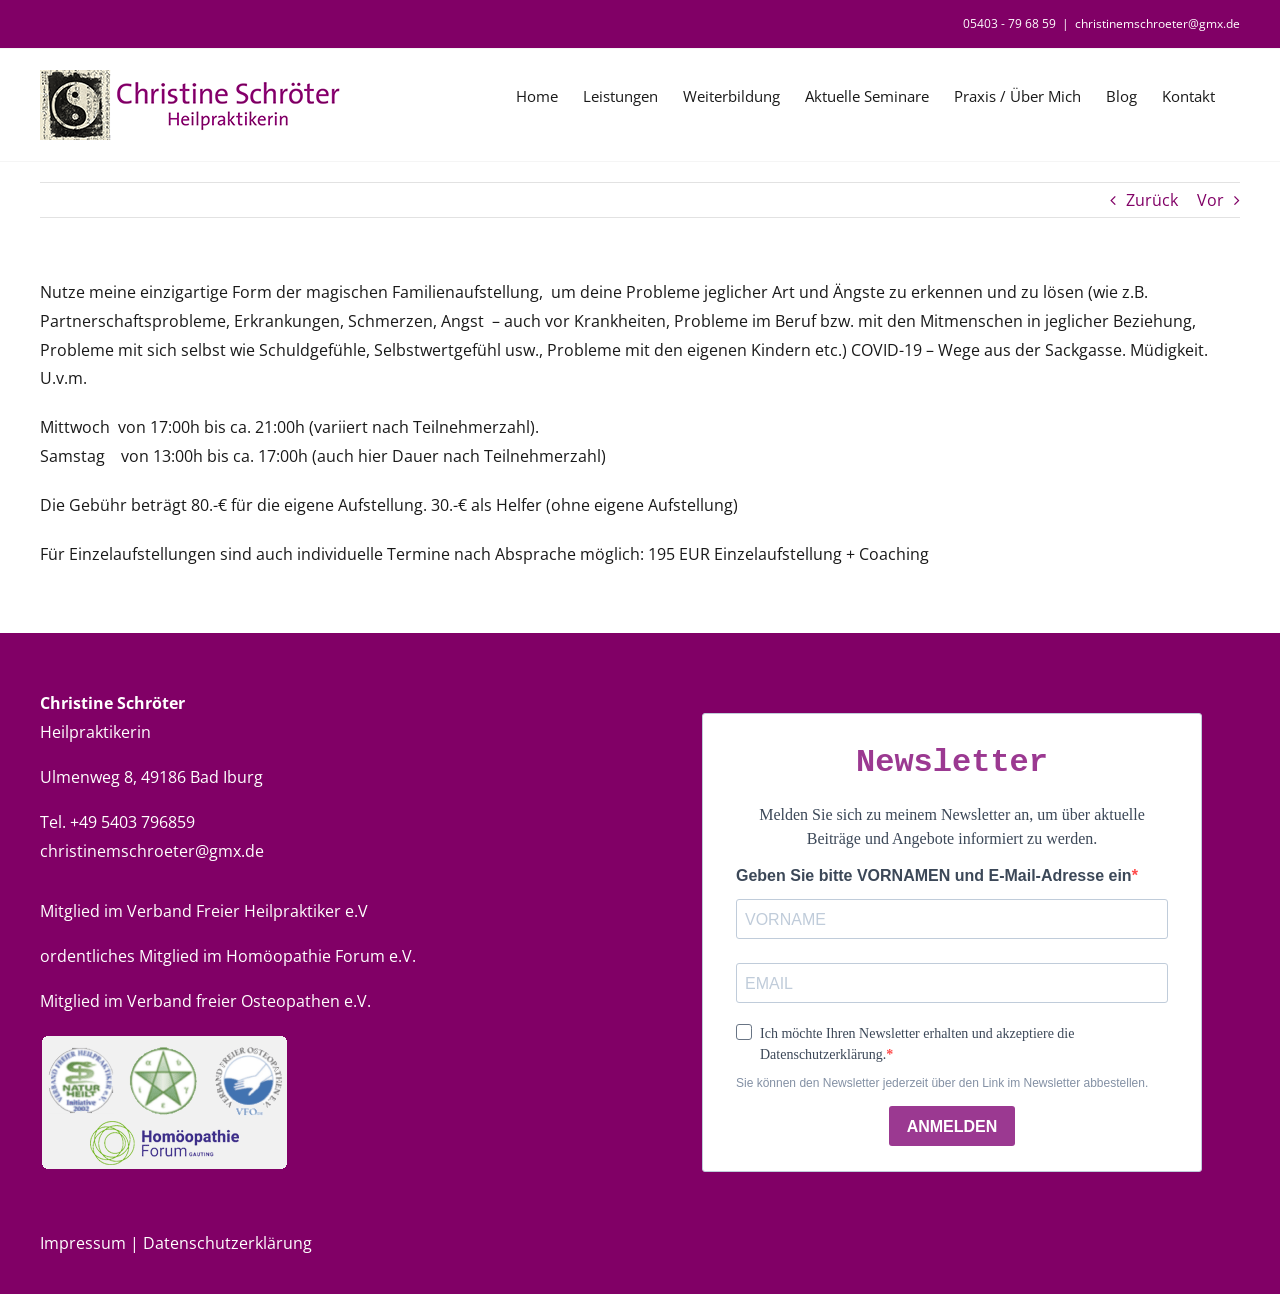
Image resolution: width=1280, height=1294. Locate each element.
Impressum (85, 1243)
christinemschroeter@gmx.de (1157, 23)
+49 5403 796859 (132, 822)
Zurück (1152, 200)
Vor (1210, 200)
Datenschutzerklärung (227, 1243)
